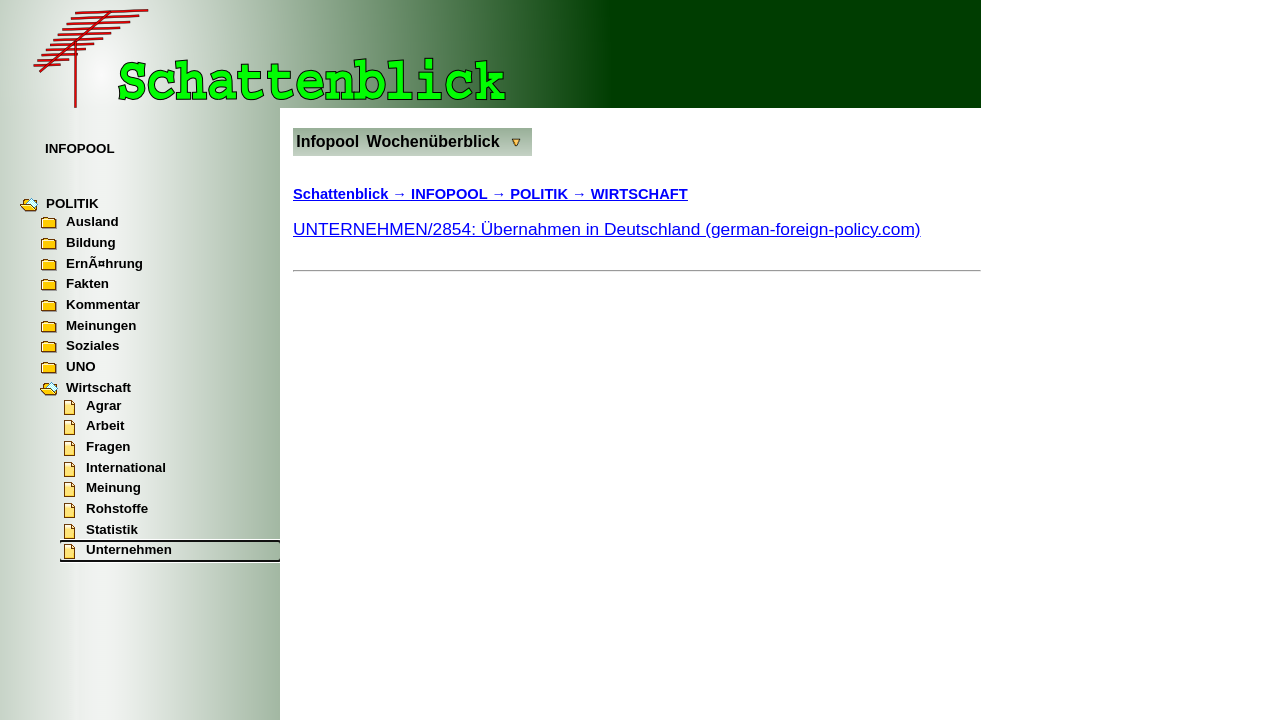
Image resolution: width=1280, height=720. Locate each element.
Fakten (74, 285)
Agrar (91, 407)
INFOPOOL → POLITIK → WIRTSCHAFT (549, 194)
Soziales (79, 347)
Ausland (79, 223)
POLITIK (59, 205)
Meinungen (88, 327)
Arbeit (92, 427)
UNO (68, 368)
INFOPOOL (80, 148)
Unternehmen (116, 551)
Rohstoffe (104, 510)
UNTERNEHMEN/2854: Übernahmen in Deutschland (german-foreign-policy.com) (607, 229)
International (113, 469)
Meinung (100, 489)
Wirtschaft (85, 389)
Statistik (99, 531)
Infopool (327, 141)
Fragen (95, 448)
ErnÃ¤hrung (91, 265)
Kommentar (90, 306)
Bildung (78, 244)
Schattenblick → (352, 194)
